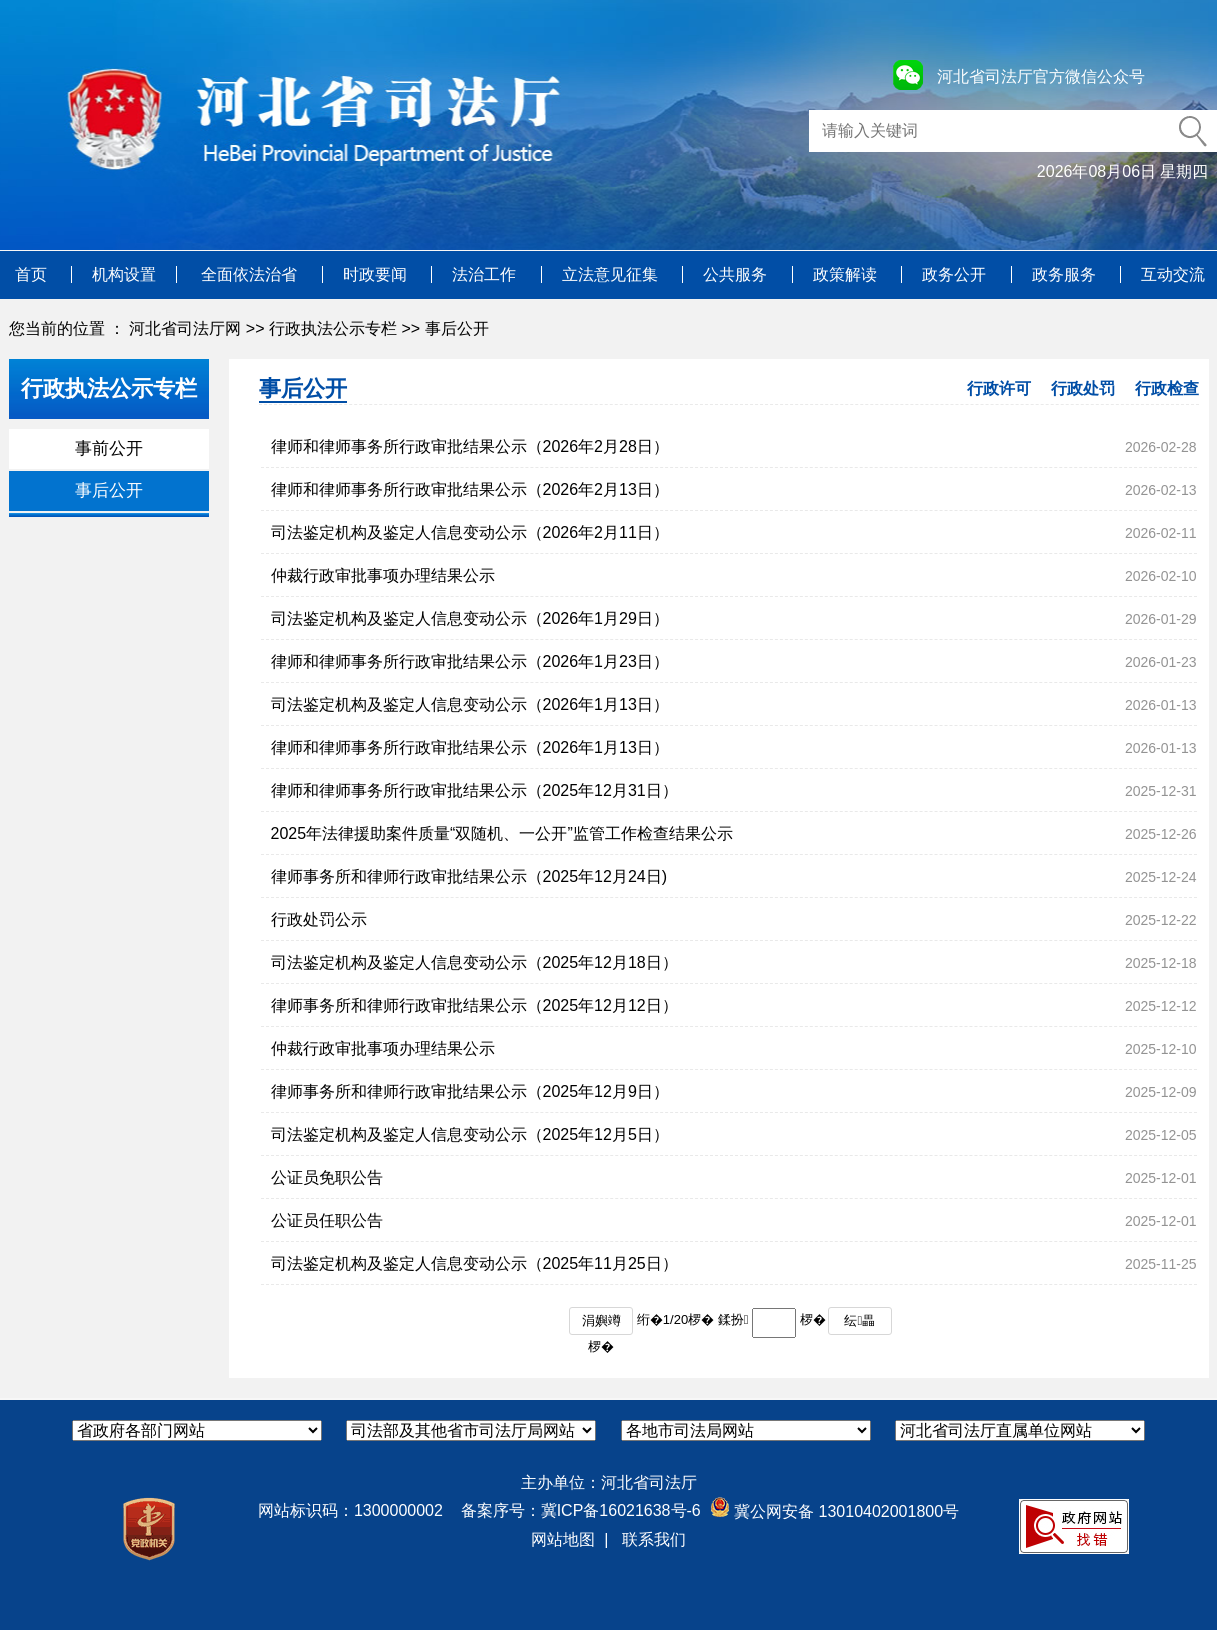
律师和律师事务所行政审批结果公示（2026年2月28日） (470, 446)
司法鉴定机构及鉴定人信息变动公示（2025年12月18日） (474, 962)
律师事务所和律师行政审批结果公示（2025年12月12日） (474, 1005)
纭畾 (859, 1320)
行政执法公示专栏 (333, 328)
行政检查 (1167, 388)
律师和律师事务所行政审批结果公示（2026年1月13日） (470, 747)
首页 (33, 274)
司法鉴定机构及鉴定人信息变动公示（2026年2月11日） (470, 532)
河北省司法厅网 (185, 328)
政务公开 (956, 274)
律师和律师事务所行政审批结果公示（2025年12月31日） (474, 790)
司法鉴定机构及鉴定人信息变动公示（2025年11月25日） (474, 1263)
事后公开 (457, 328)
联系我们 (654, 1539)
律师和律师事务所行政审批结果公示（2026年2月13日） (470, 489)
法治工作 (486, 274)
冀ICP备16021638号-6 (621, 1510)
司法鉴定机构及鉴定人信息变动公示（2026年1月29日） (470, 618)
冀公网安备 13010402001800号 (834, 1511)
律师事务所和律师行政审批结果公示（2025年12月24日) (469, 876)
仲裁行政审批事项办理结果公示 (383, 575)
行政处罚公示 (319, 919)
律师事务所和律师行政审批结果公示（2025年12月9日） (470, 1091)
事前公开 (109, 448)
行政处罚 (1083, 388)
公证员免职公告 (327, 1177)
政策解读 (847, 274)
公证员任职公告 (327, 1220)
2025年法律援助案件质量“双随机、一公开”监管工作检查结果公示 (502, 833)
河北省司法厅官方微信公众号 (1041, 76)
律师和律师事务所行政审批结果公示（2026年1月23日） (470, 661)
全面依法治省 (251, 274)
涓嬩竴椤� (601, 1324)
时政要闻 (377, 274)
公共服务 (737, 274)
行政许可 (999, 388)
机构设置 (124, 274)
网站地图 (563, 1539)
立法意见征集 (612, 274)
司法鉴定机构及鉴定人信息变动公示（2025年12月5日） (470, 1134)
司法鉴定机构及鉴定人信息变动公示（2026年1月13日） (470, 704)
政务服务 (1066, 274)
